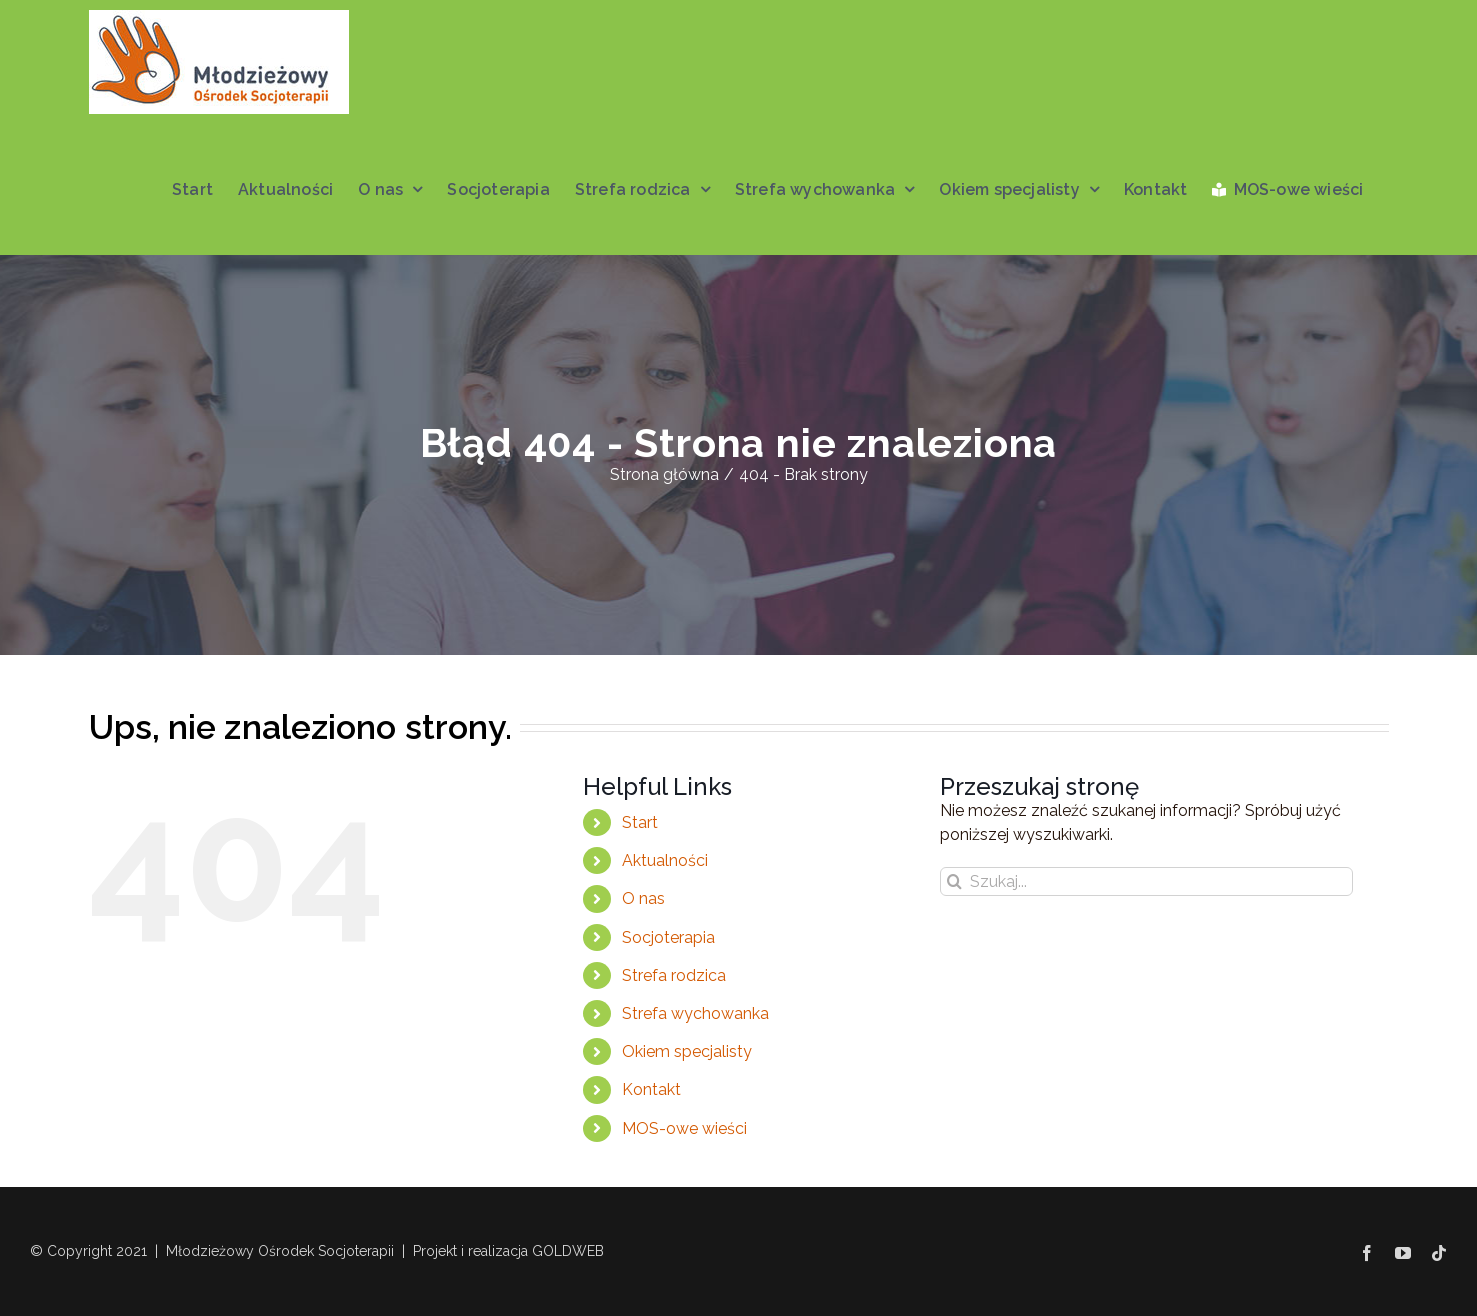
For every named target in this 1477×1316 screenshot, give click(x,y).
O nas (643, 898)
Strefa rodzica (674, 975)
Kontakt (651, 1089)
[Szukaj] (954, 881)
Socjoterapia (668, 937)
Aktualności (665, 860)
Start (640, 822)
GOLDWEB (568, 1251)
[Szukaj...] (1146, 881)
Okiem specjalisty (687, 1051)
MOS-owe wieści (684, 1128)
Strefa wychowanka (695, 1013)
